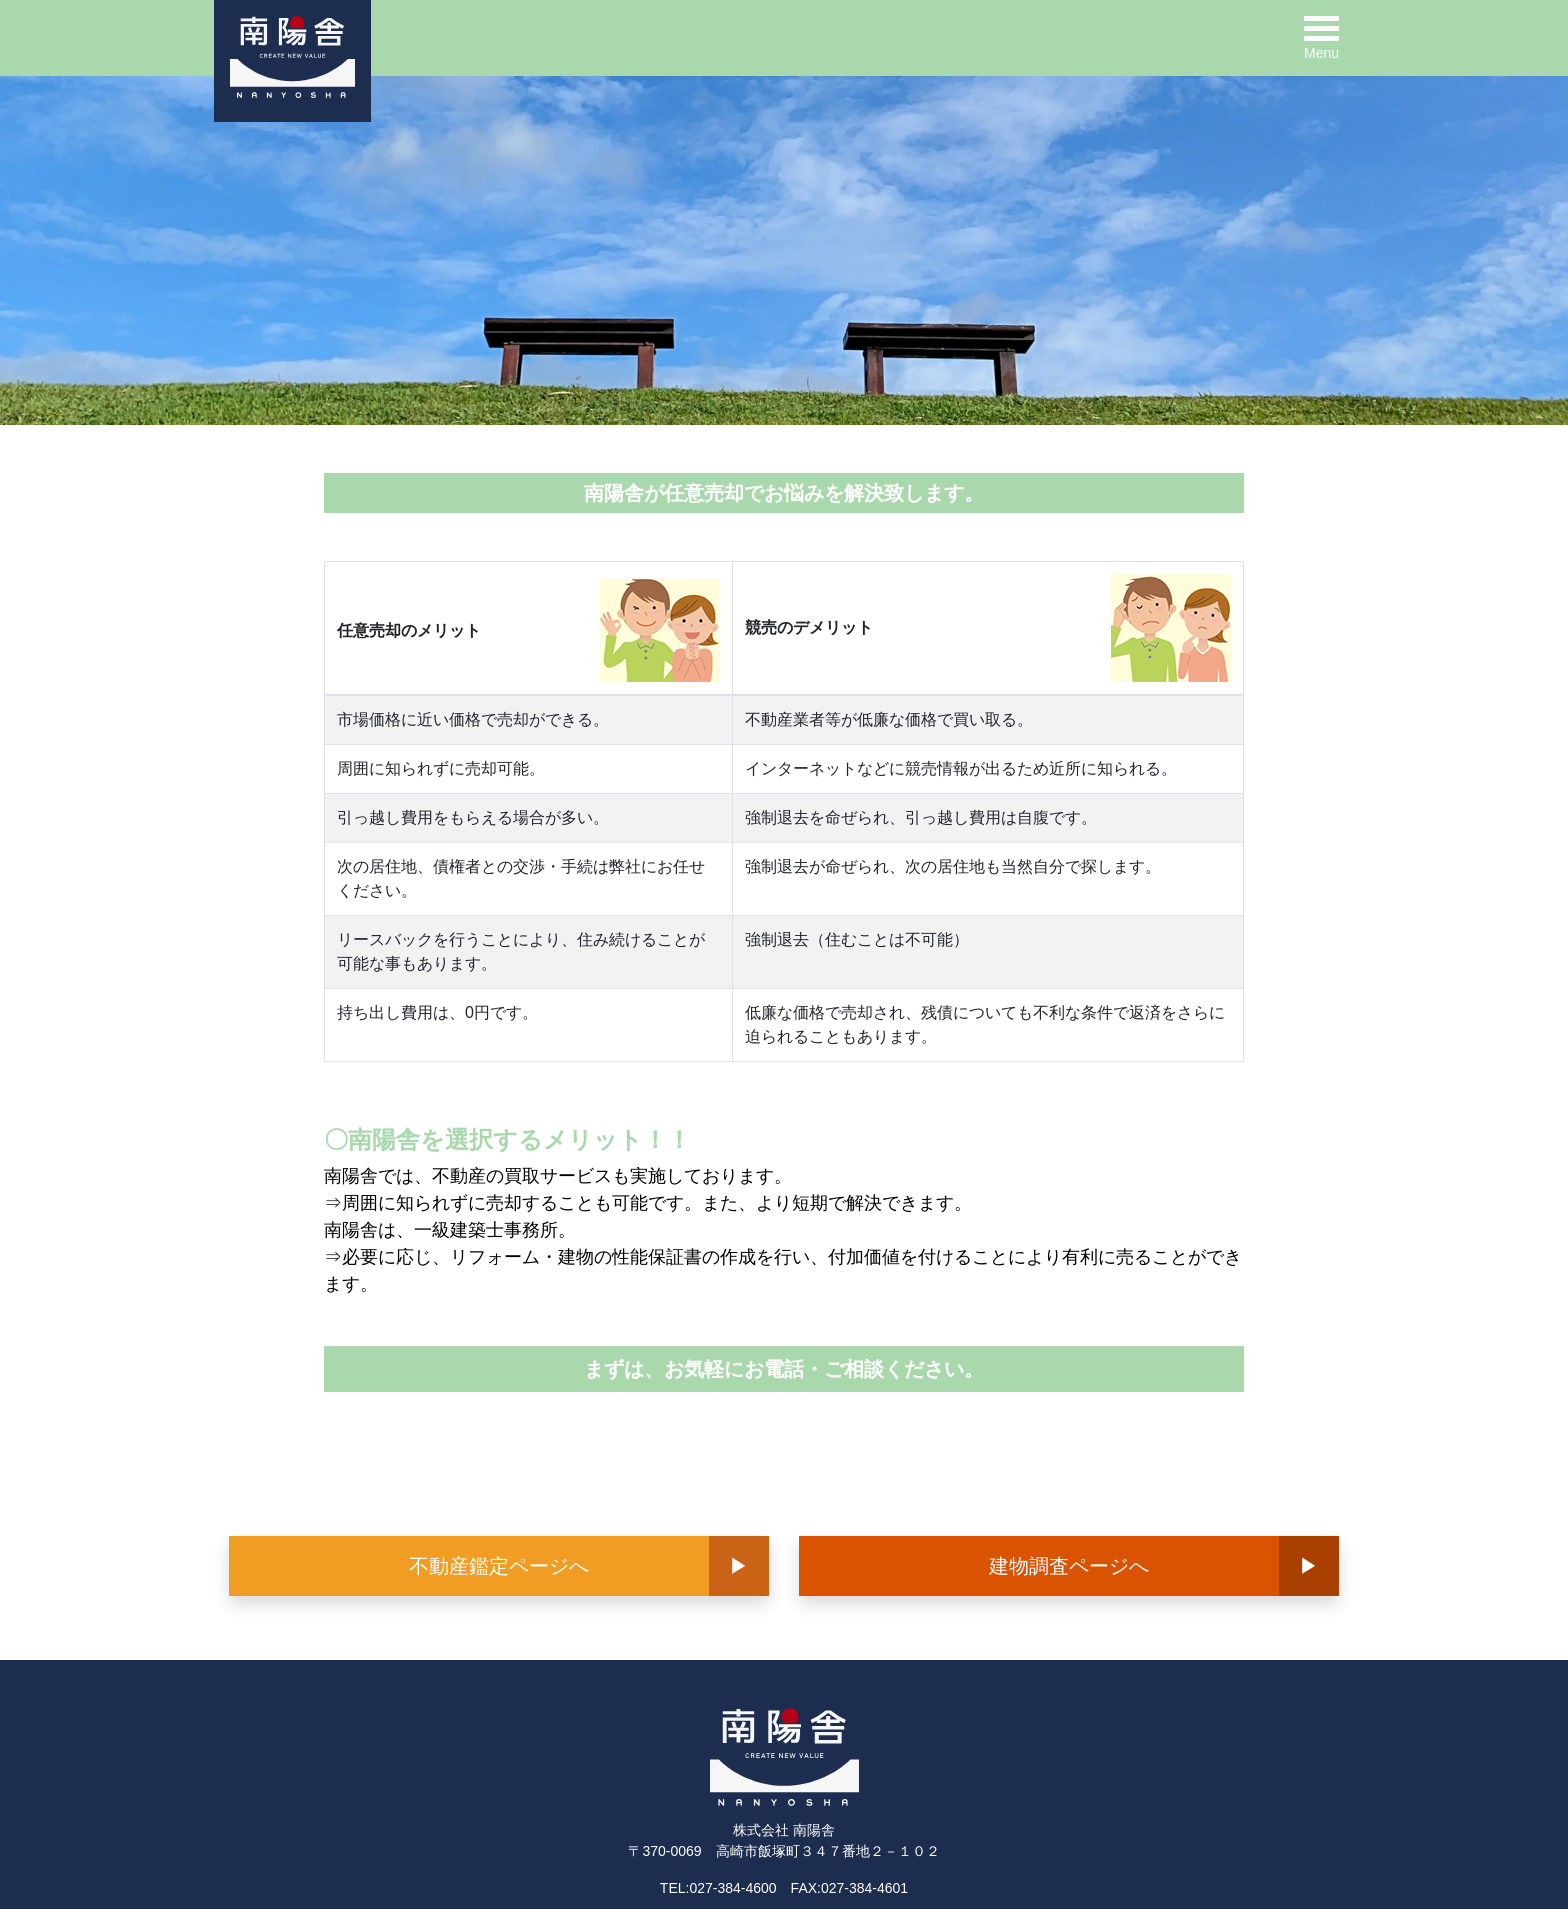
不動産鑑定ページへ (499, 1566)
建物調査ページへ (1069, 1566)
